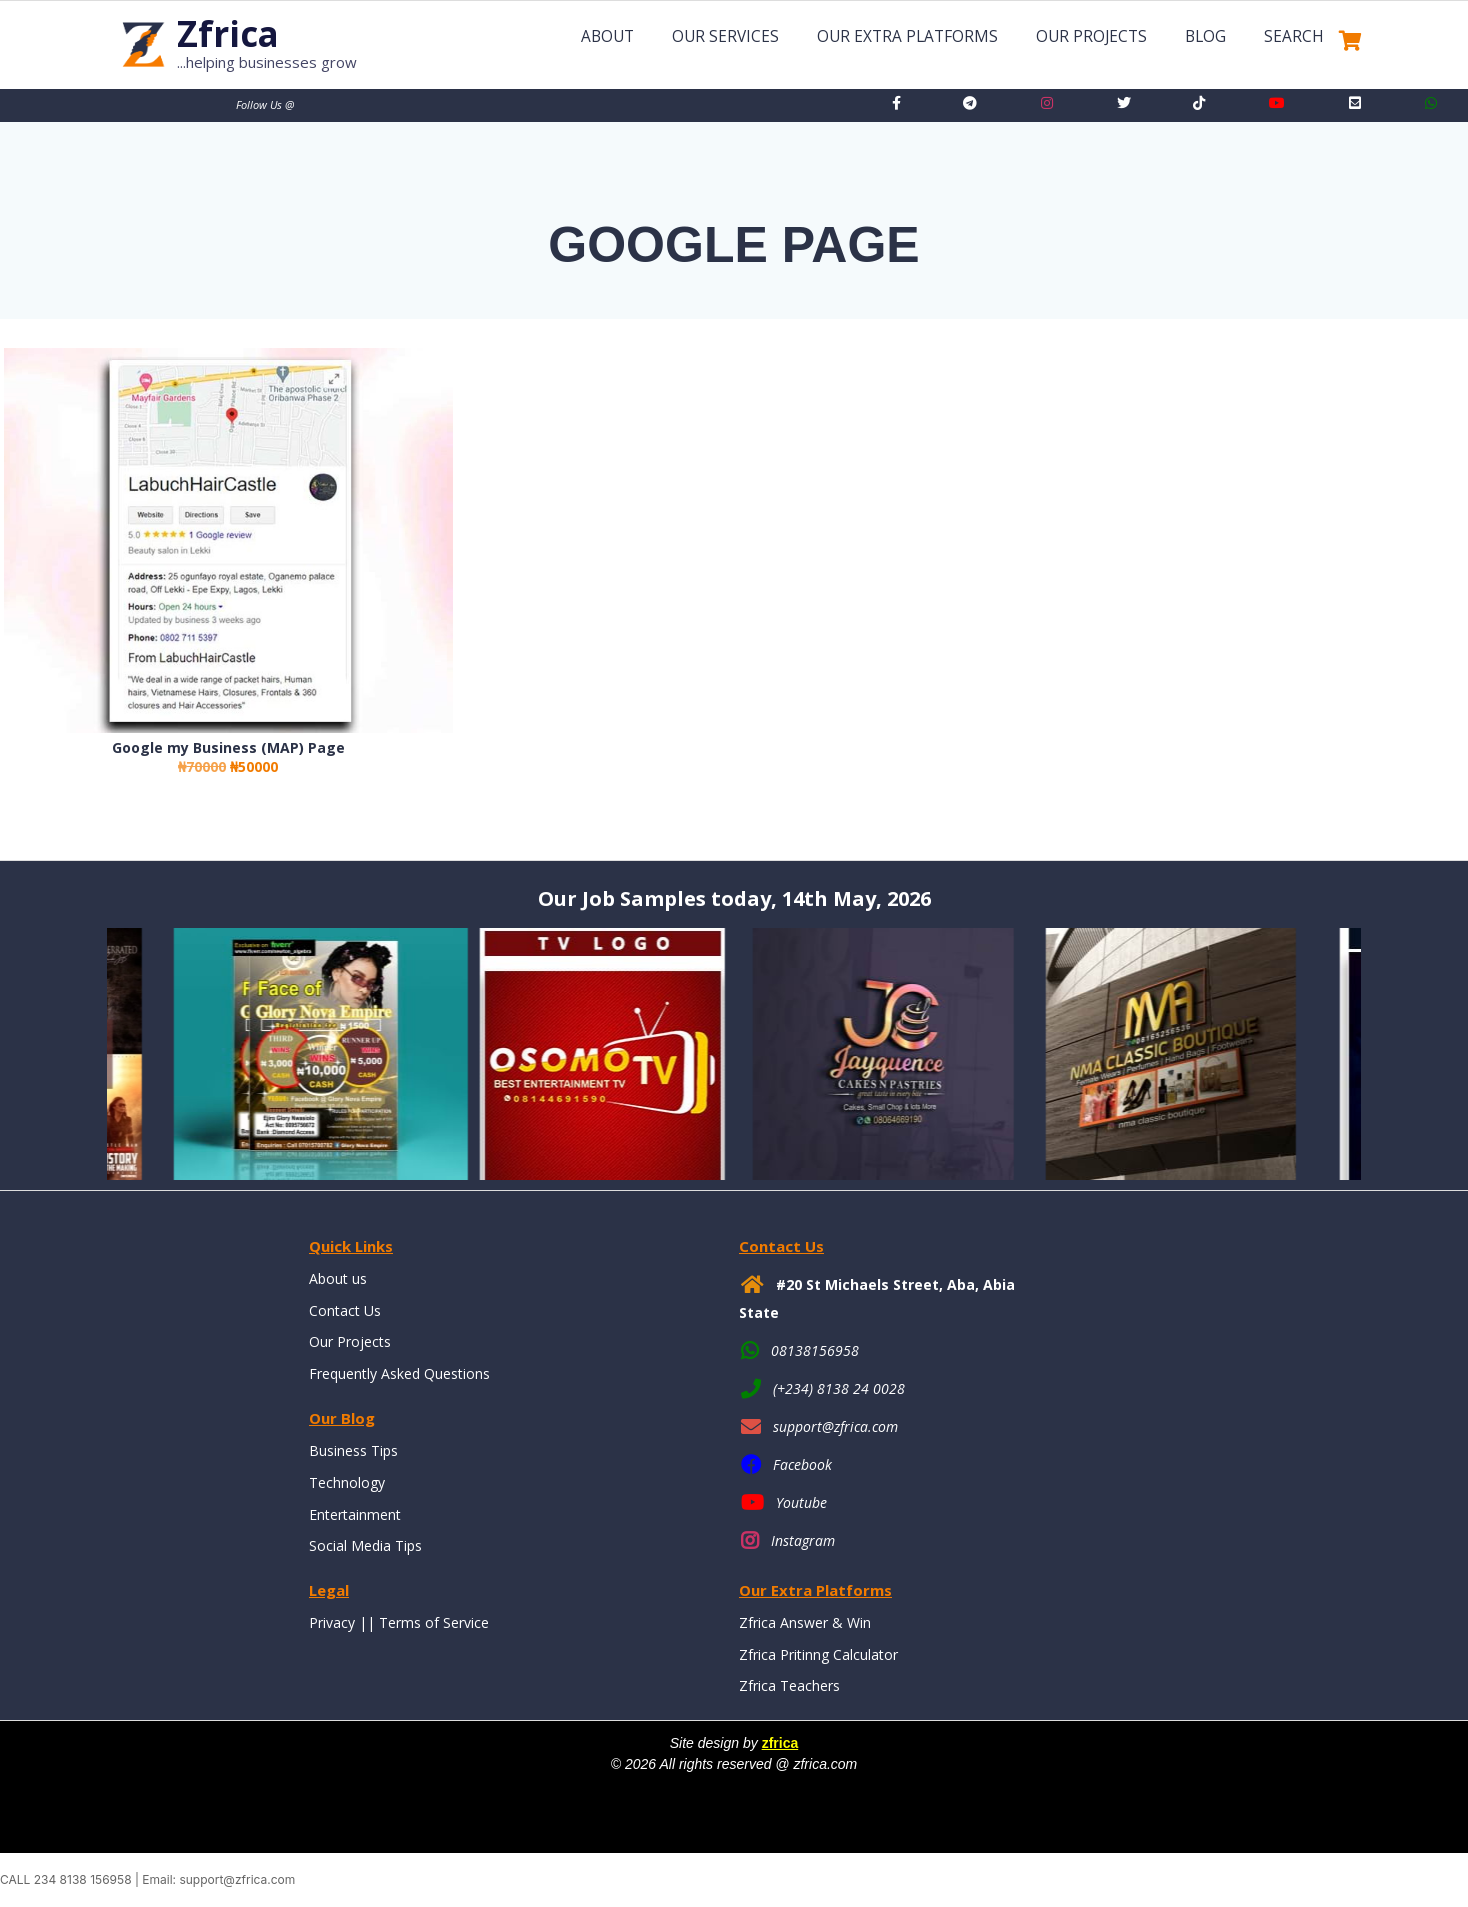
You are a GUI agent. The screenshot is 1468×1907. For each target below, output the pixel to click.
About (607, 36)
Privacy (332, 1622)
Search (1294, 36)
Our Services (725, 36)
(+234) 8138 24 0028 (839, 1388)
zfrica (780, 1743)
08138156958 (815, 1350)
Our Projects (1091, 36)
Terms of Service (434, 1622)
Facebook (802, 1464)
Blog (1205, 36)
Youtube (801, 1502)
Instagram (803, 1540)
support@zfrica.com (835, 1426)
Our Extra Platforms (907, 36)
